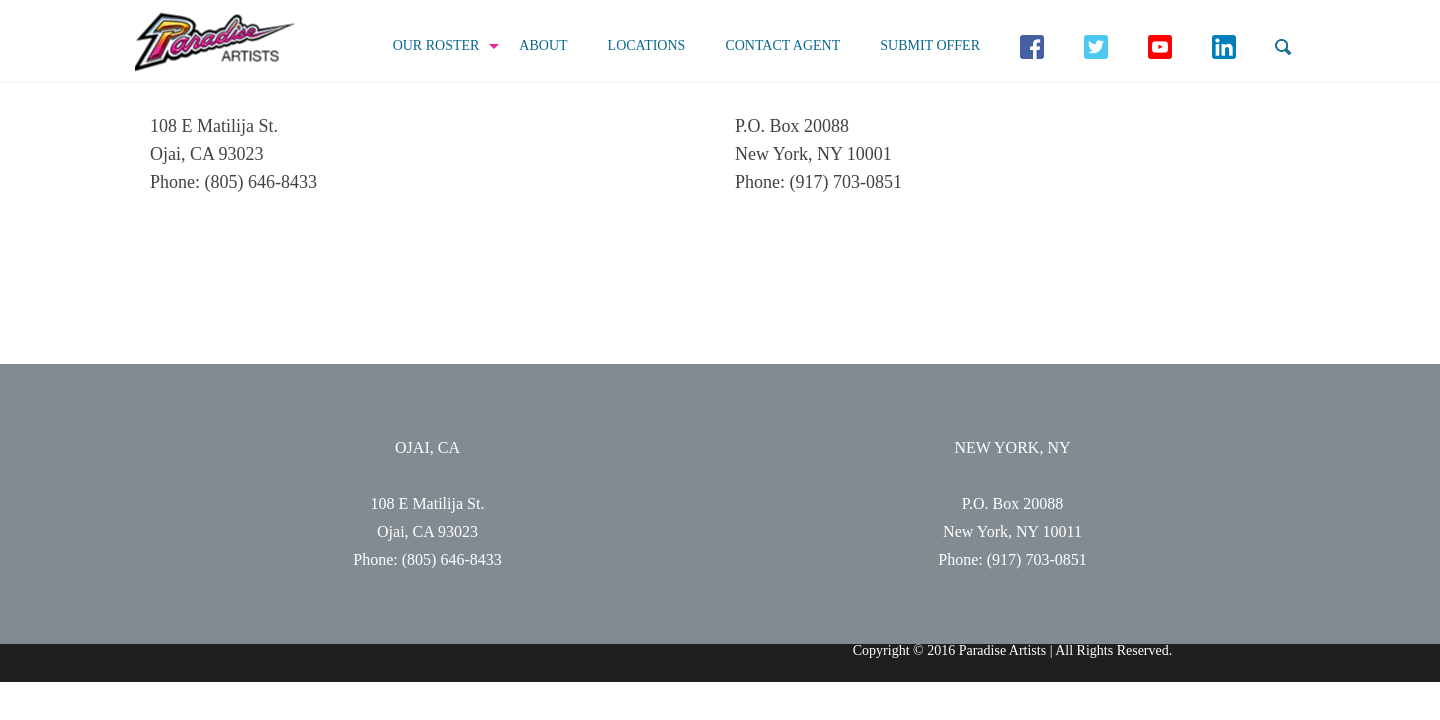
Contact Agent (782, 45)
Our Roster (436, 45)
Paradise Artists (215, 42)
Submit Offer (930, 45)
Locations (647, 45)
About (543, 45)
